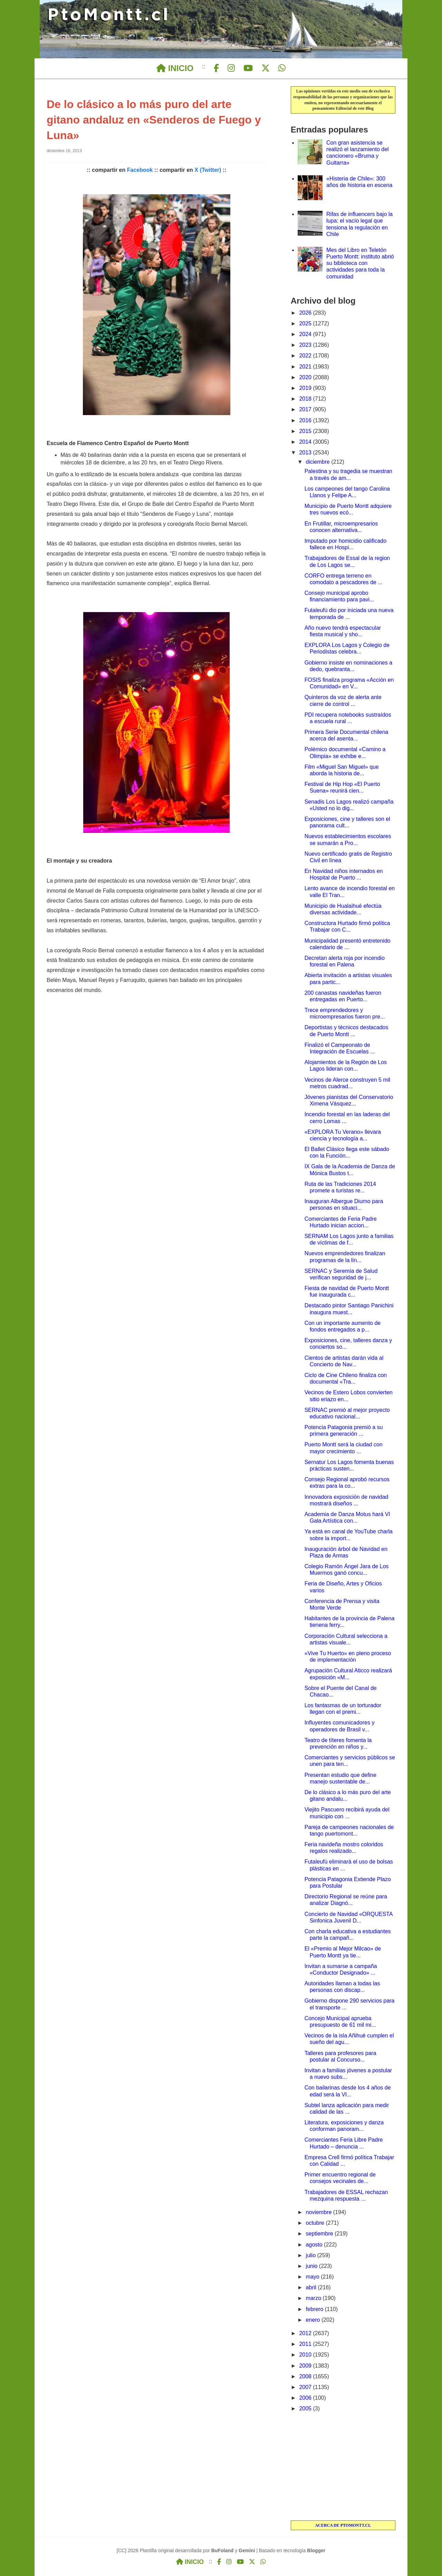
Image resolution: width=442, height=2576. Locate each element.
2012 (306, 2333)
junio (312, 2266)
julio (311, 2255)
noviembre (319, 2212)
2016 (306, 420)
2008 (306, 2376)
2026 (306, 313)
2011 (306, 2344)
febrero (315, 2309)
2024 (306, 334)
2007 (306, 2387)
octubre (316, 2223)
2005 (306, 2408)
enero (313, 2320)
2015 (306, 431)
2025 (306, 323)
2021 (306, 367)
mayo (313, 2277)
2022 (306, 355)
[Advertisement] (343, 2467)
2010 (306, 2355)
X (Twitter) (207, 170)
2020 (306, 377)
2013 (306, 452)
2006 (306, 2398)
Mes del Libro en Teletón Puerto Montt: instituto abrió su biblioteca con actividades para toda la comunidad (360, 263)
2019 (306, 388)
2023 (306, 345)
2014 (306, 442)
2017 (306, 409)
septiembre (320, 2233)
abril (312, 2287)
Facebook (140, 170)
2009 (306, 2366)
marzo (314, 2298)
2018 (306, 399)
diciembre (319, 462)
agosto (315, 2245)
